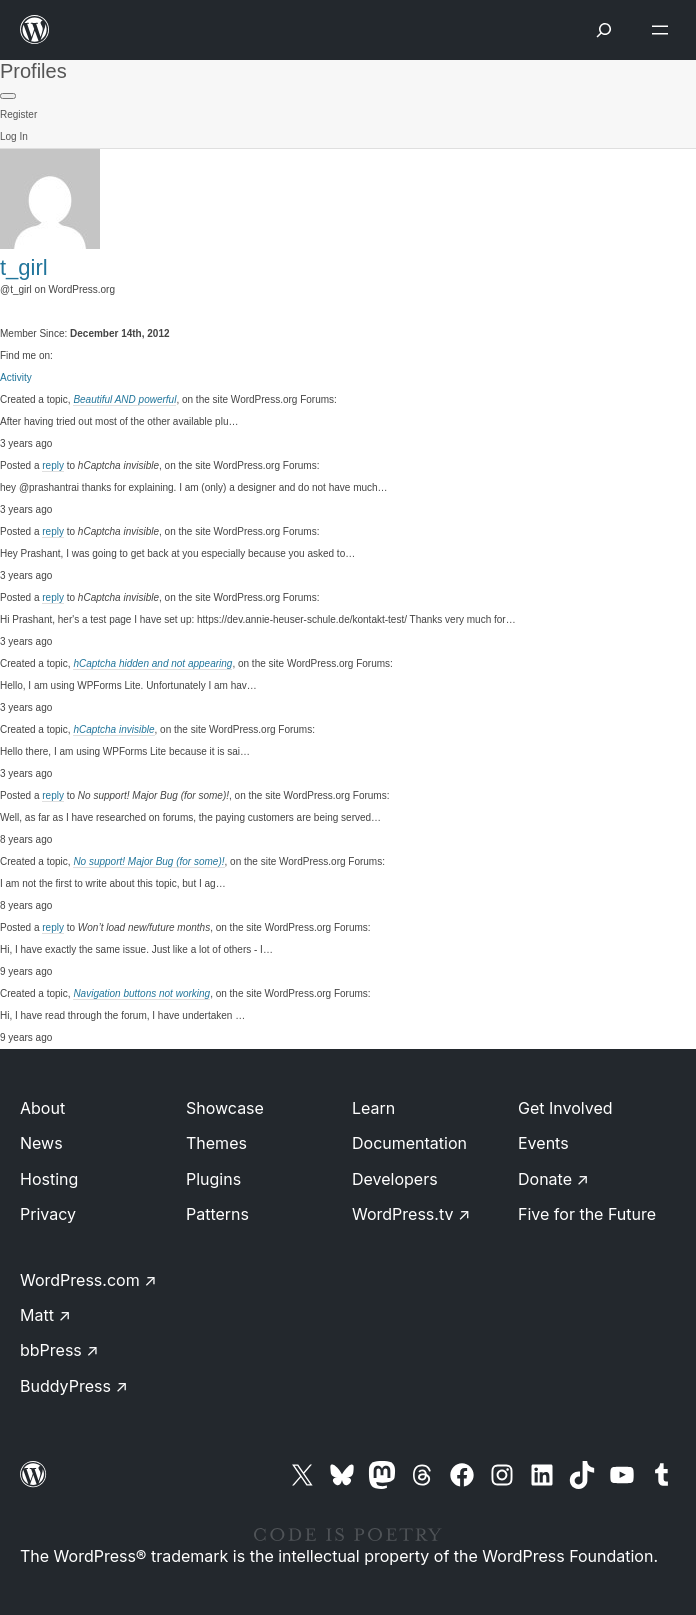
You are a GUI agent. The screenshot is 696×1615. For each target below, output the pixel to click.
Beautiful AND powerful (124, 399)
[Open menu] (664, 30)
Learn (373, 1108)
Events (543, 1143)
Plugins (213, 1179)
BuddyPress (74, 1386)
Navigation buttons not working (141, 993)
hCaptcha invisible (113, 729)
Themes (216, 1143)
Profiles (33, 71)
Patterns (217, 1214)
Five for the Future (587, 1214)
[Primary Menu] (8, 96)
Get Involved (565, 1108)
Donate (553, 1179)
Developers (395, 1179)
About (42, 1108)
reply (53, 465)
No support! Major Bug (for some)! (148, 861)
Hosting (49, 1179)
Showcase (225, 1108)
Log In (14, 136)
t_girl (24, 267)
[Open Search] (604, 30)
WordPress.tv (411, 1214)
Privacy (48, 1214)
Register (18, 114)
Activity (16, 377)
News (41, 1143)
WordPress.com (88, 1280)
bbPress (59, 1350)
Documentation (409, 1143)
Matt (45, 1315)
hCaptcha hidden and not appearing (152, 663)
